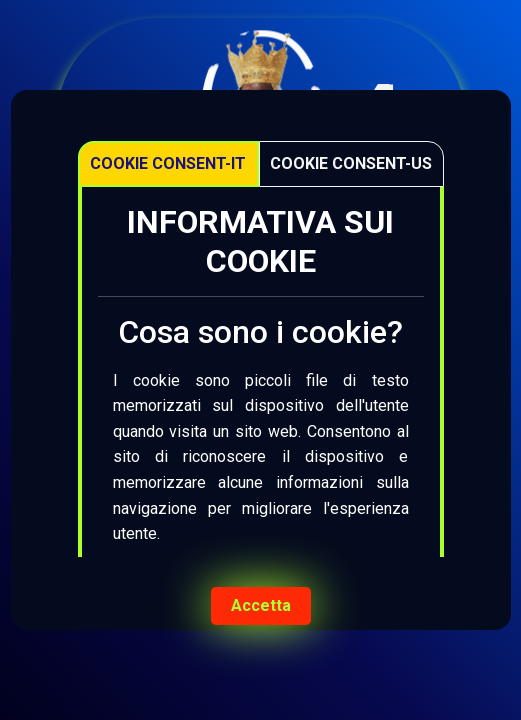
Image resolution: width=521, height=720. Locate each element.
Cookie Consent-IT (168, 163)
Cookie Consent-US (351, 163)
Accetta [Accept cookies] (261, 605)
